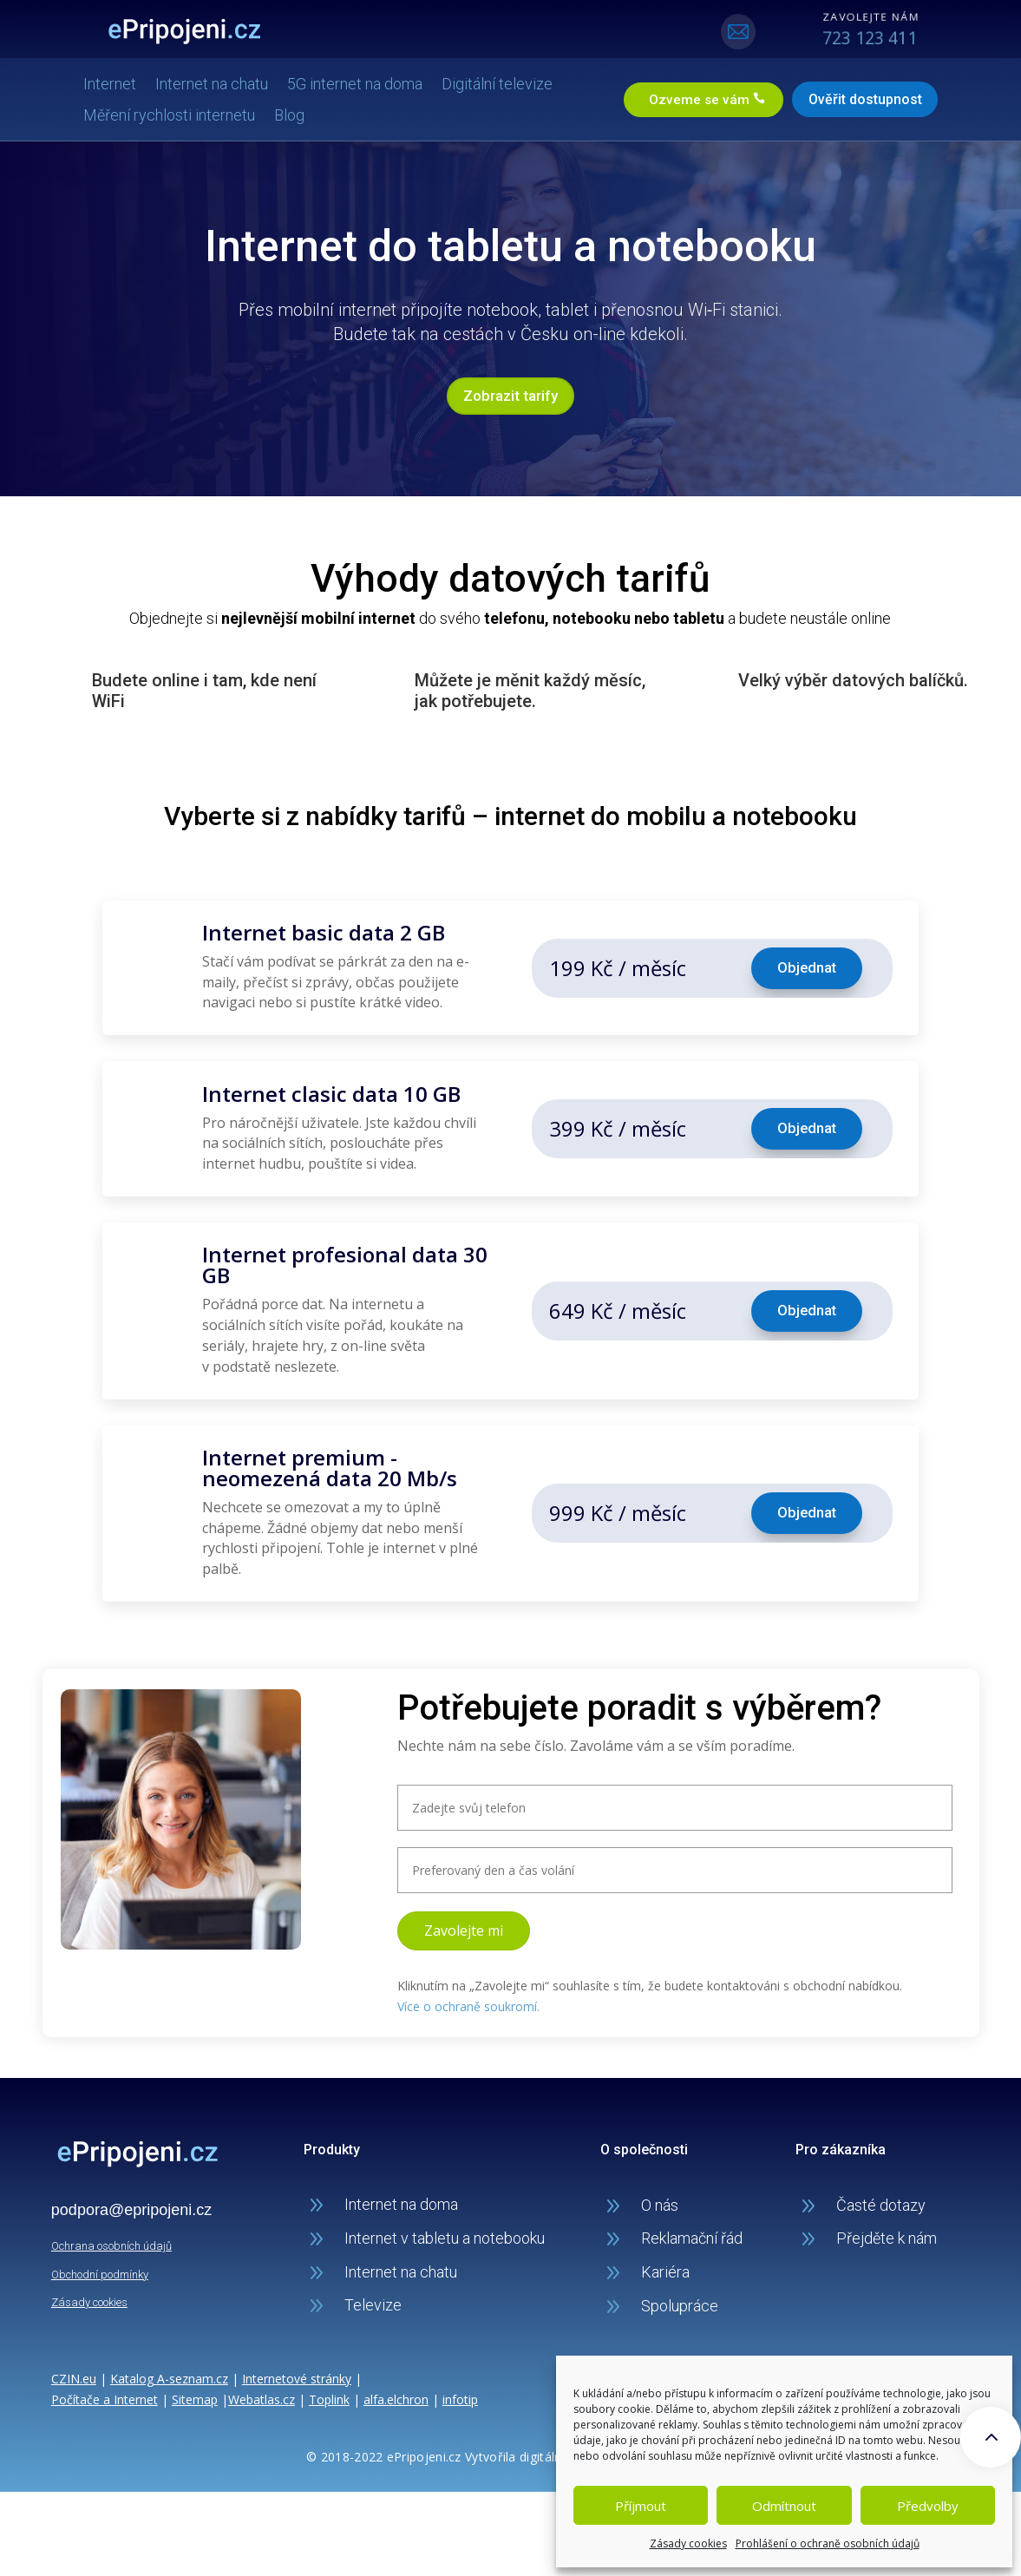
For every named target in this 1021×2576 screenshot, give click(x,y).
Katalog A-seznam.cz (169, 2372)
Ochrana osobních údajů (111, 2239)
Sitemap (195, 2393)
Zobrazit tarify (510, 393)
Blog (305, 113)
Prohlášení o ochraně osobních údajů (828, 2543)
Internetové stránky (296, 2372)
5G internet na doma (370, 82)
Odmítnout (784, 2505)
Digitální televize (512, 82)
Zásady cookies (688, 2543)
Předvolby (928, 2505)
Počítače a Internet (104, 2393)
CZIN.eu (73, 2372)
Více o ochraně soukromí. (468, 2000)
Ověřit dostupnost (849, 97)
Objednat (806, 964)
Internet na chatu (227, 82)
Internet (125, 82)
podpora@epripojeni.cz (131, 2203)
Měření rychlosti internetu (185, 113)
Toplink (329, 2393)
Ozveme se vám (680, 97)
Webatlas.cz (261, 2393)
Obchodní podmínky (99, 2268)
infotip (460, 2393)
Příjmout (640, 2505)
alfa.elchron (396, 2393)
